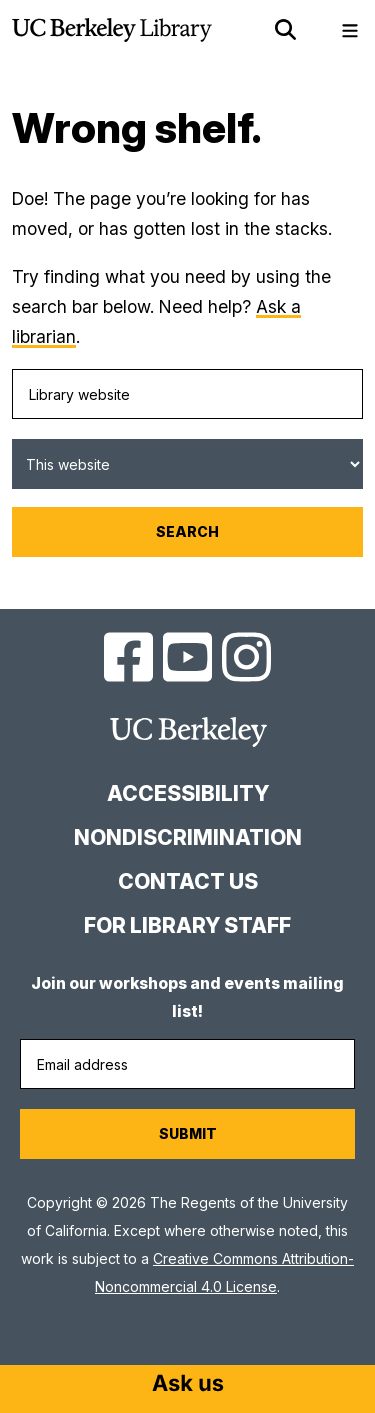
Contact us (188, 881)
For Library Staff (187, 925)
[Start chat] (188, 1385)
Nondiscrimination (188, 837)
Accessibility (188, 793)
